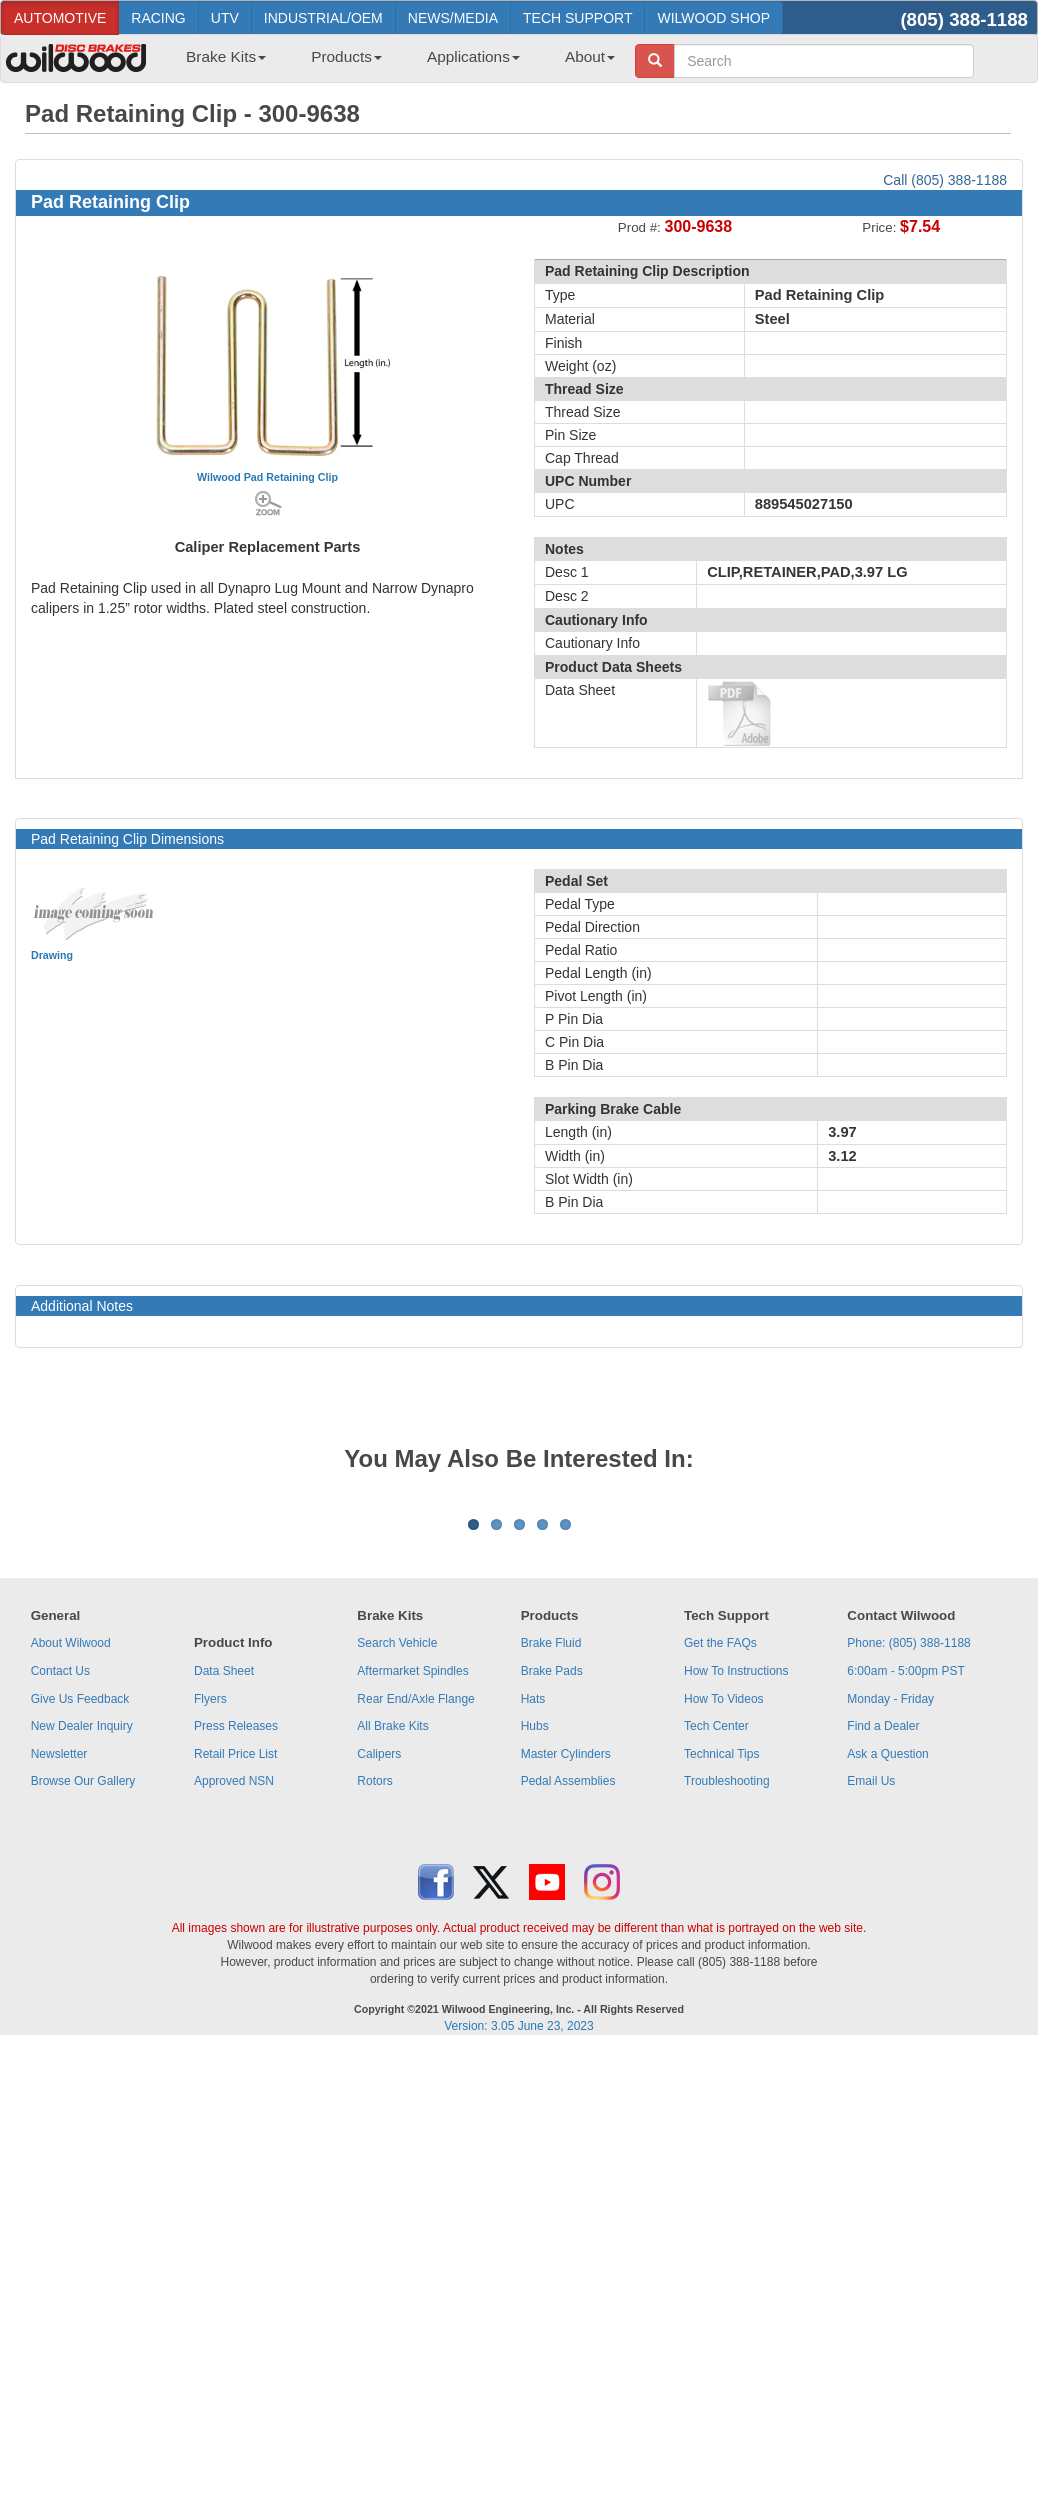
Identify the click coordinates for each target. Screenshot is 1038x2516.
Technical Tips (721, 2002)
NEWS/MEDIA (453, 18)
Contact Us (60, 1919)
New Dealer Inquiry (82, 1974)
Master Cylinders (566, 2002)
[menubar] (393, 63)
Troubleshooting (727, 2029)
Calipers (379, 2002)
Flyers (210, 1947)
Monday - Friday (890, 1947)
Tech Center (716, 1974)
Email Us (871, 2029)
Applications (473, 56)
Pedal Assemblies (568, 2029)
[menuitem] (218, 63)
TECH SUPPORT (577, 18)
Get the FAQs (720, 1891)
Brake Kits (226, 56)
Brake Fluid (551, 1891)
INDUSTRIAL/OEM (323, 18)
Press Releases (236, 1974)
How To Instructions (736, 1919)
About (590, 56)
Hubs (535, 1974)
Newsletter (59, 2002)
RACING (158, 18)
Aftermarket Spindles (412, 1919)
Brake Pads (552, 1919)
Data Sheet (224, 1919)
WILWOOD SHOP (713, 18)
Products (346, 56)
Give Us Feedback (80, 1947)
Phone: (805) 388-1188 (908, 1891)
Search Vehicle (397, 1891)
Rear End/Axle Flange (415, 1947)
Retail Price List (235, 2002)
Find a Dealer (883, 1974)
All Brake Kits (392, 1974)
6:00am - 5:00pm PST (905, 1919)
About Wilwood (71, 1891)
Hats (533, 1947)
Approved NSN (234, 2029)
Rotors (374, 2029)
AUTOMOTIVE (60, 18)
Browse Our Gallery (83, 2029)
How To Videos (724, 1947)
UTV (225, 18)
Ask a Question (887, 2002)
